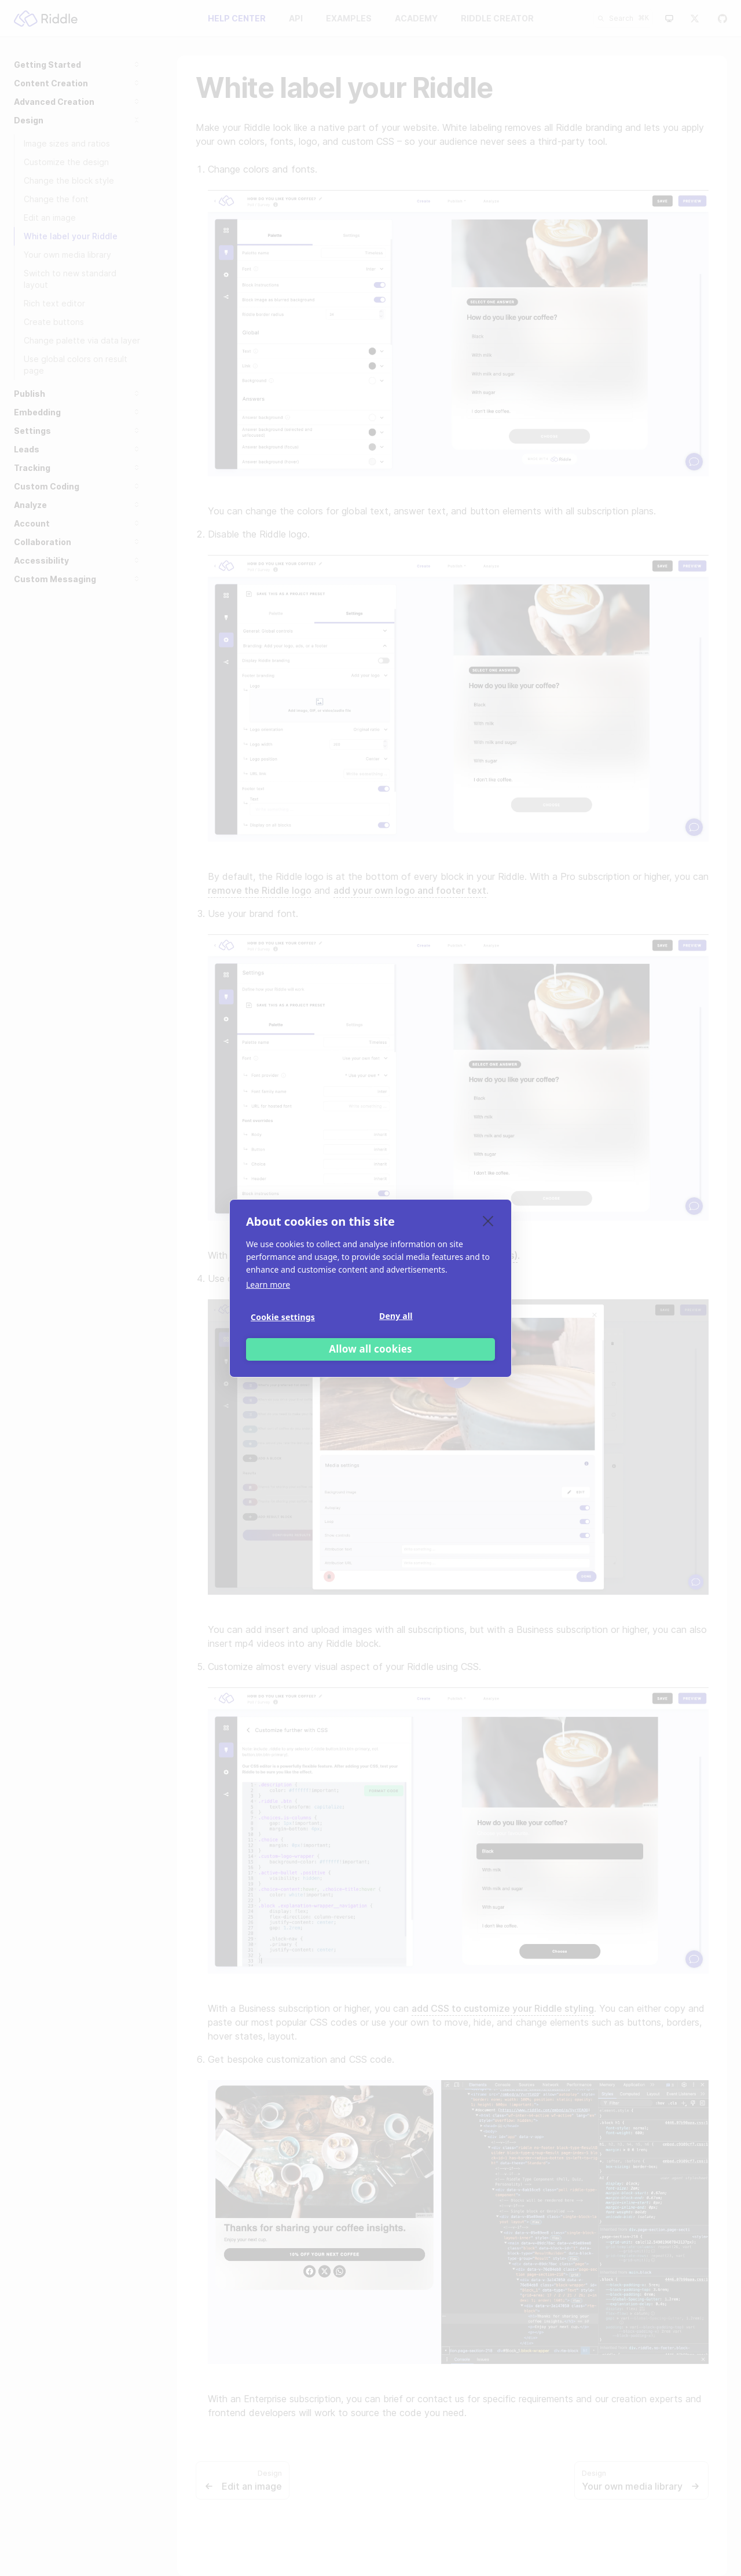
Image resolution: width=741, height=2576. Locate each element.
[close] (488, 1220)
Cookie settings (283, 1316)
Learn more (268, 1284)
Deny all (396, 1315)
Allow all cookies (370, 1348)
